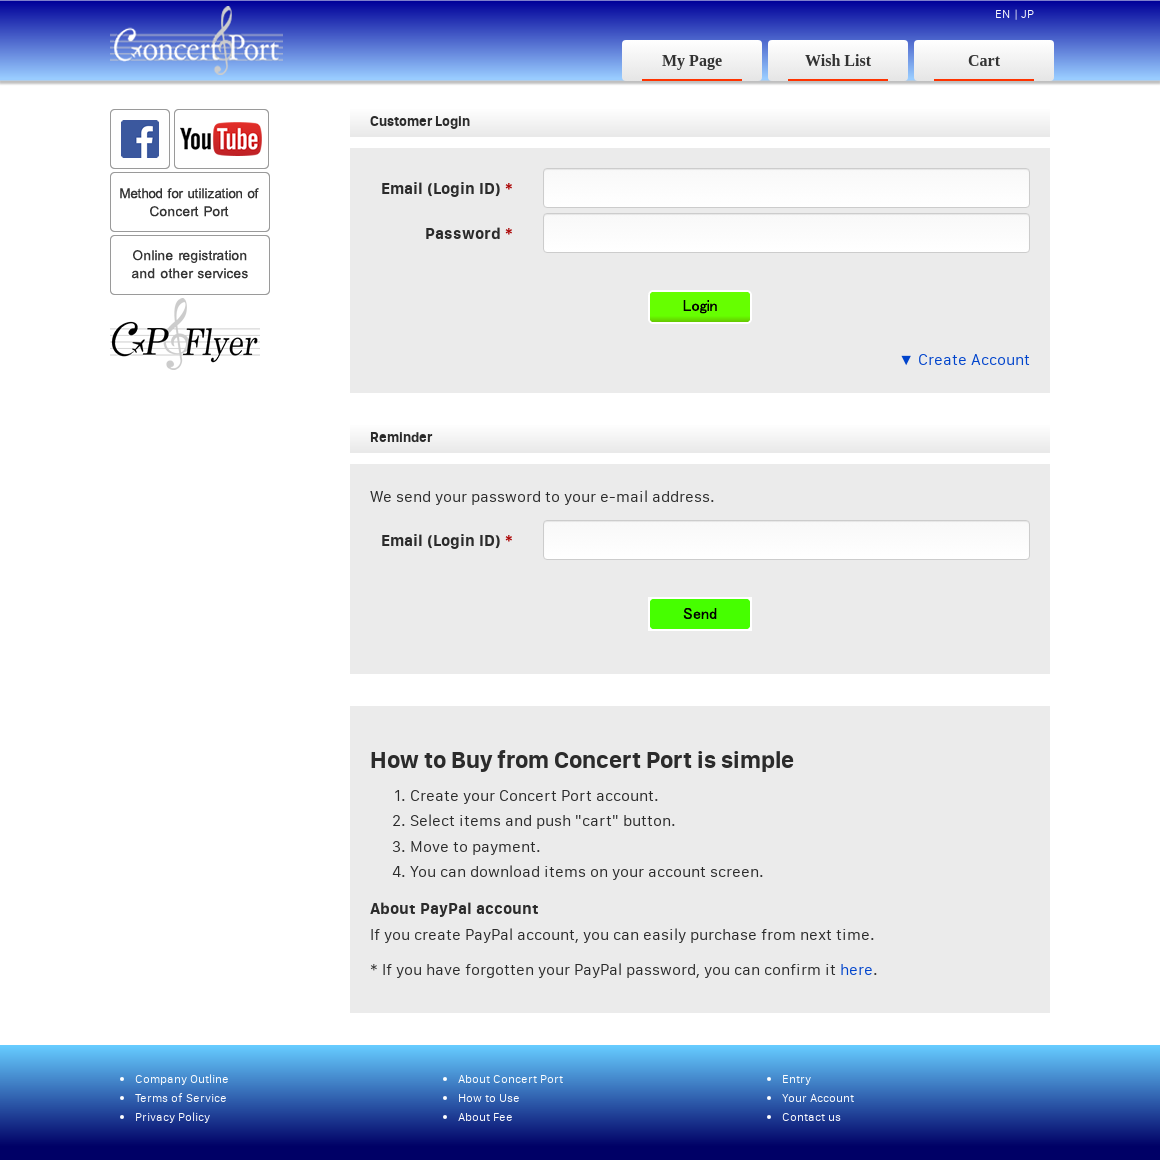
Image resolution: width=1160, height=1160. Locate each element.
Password (463, 232)
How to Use (489, 1097)
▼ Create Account (964, 359)
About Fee (485, 1116)
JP (1027, 13)
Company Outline (182, 1078)
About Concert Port (510, 1078)
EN (1002, 13)
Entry (796, 1078)
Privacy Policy (172, 1116)
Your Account (818, 1097)
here (856, 969)
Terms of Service (181, 1097)
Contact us (811, 1116)
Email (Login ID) (441, 187)
